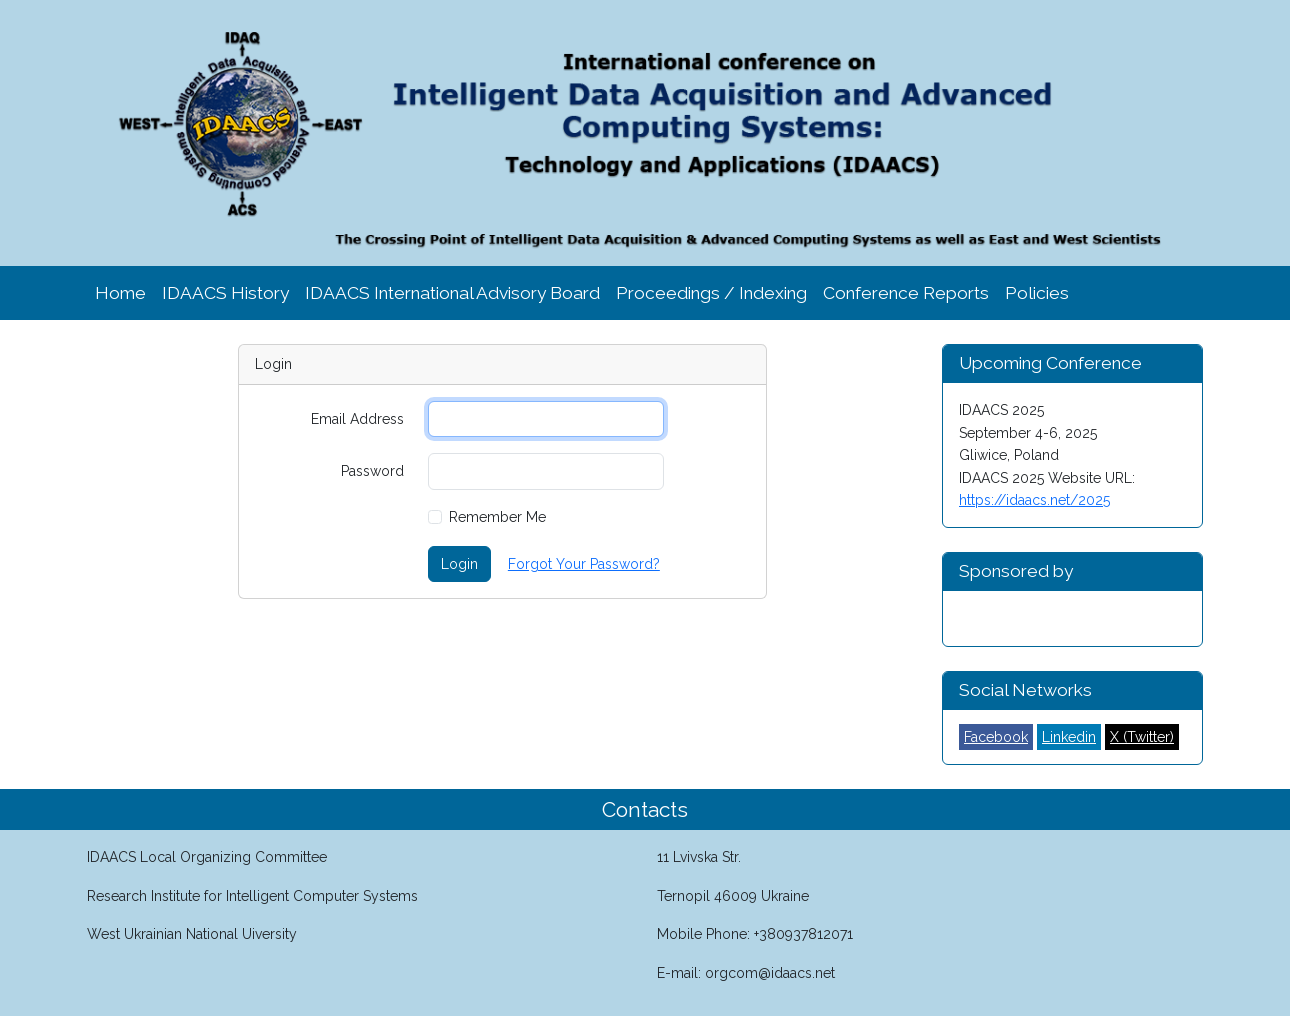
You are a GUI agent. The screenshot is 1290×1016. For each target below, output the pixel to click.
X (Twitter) (1142, 737)
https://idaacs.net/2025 (1034, 500)
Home (120, 293)
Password (372, 471)
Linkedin (1069, 737)
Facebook (996, 737)
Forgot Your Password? (584, 564)
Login (459, 564)
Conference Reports (906, 293)
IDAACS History (225, 293)
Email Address (357, 419)
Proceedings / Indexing (711, 293)
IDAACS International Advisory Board (452, 293)
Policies (1037, 293)
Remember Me (497, 517)
